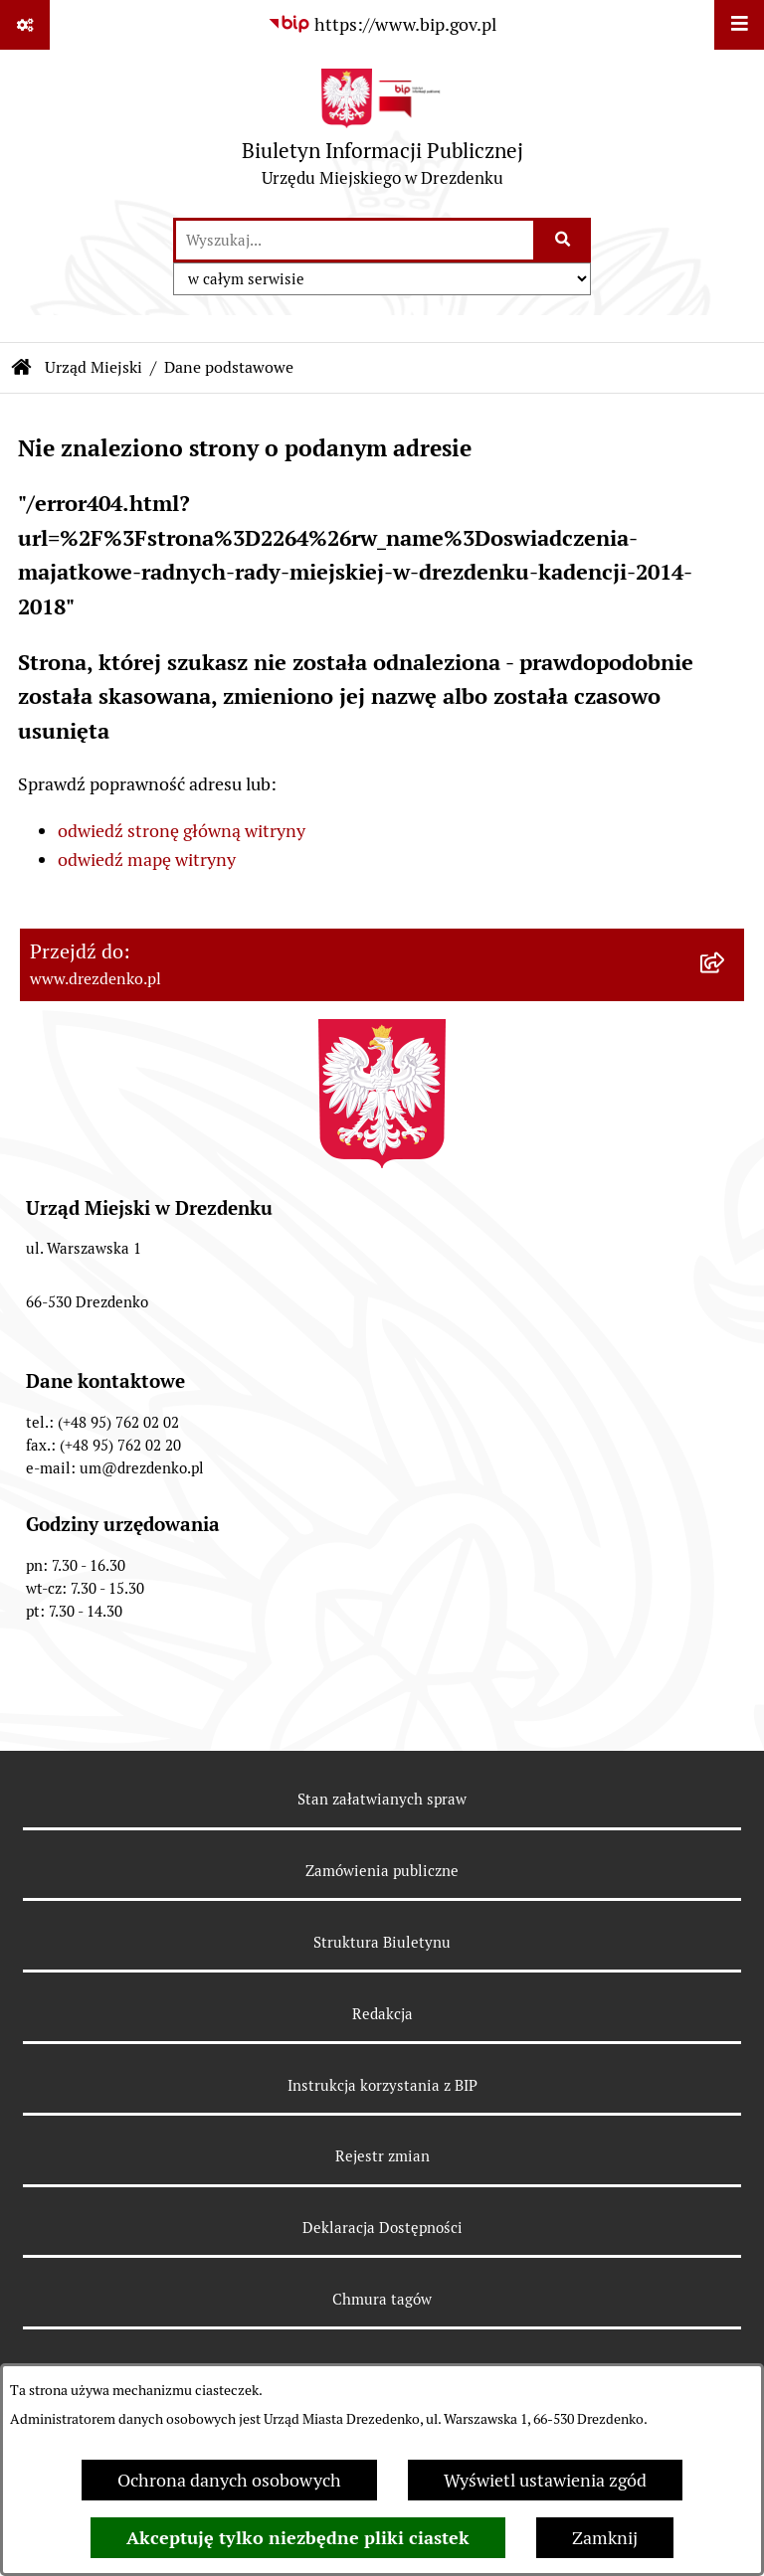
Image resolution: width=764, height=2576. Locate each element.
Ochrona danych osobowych (229, 2480)
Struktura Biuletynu (382, 1942)
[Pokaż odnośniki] (25, 25)
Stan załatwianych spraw (382, 1799)
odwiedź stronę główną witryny (181, 830)
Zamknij (605, 2537)
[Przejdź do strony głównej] (382, 133)
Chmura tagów (382, 2299)
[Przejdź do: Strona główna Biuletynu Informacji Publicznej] (22, 368)
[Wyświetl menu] (739, 25)
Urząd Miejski (93, 367)
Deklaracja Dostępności (382, 2227)
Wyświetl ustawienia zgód (545, 2480)
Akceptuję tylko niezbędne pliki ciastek (298, 2537)
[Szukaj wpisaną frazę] (563, 240)
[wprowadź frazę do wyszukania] (354, 240)
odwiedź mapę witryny (147, 859)
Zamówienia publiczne (382, 1870)
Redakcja (382, 2013)
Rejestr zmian (382, 2156)
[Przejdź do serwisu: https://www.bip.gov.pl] (382, 24)
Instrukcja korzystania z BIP (382, 2085)
